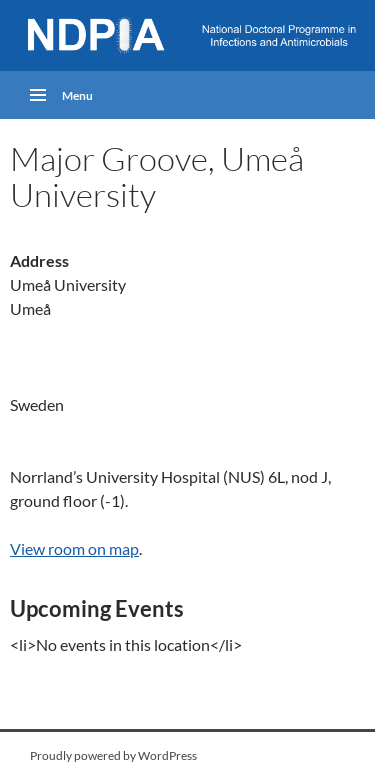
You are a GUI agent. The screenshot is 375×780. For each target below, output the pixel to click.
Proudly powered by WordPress (113, 755)
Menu (77, 95)
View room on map (74, 548)
